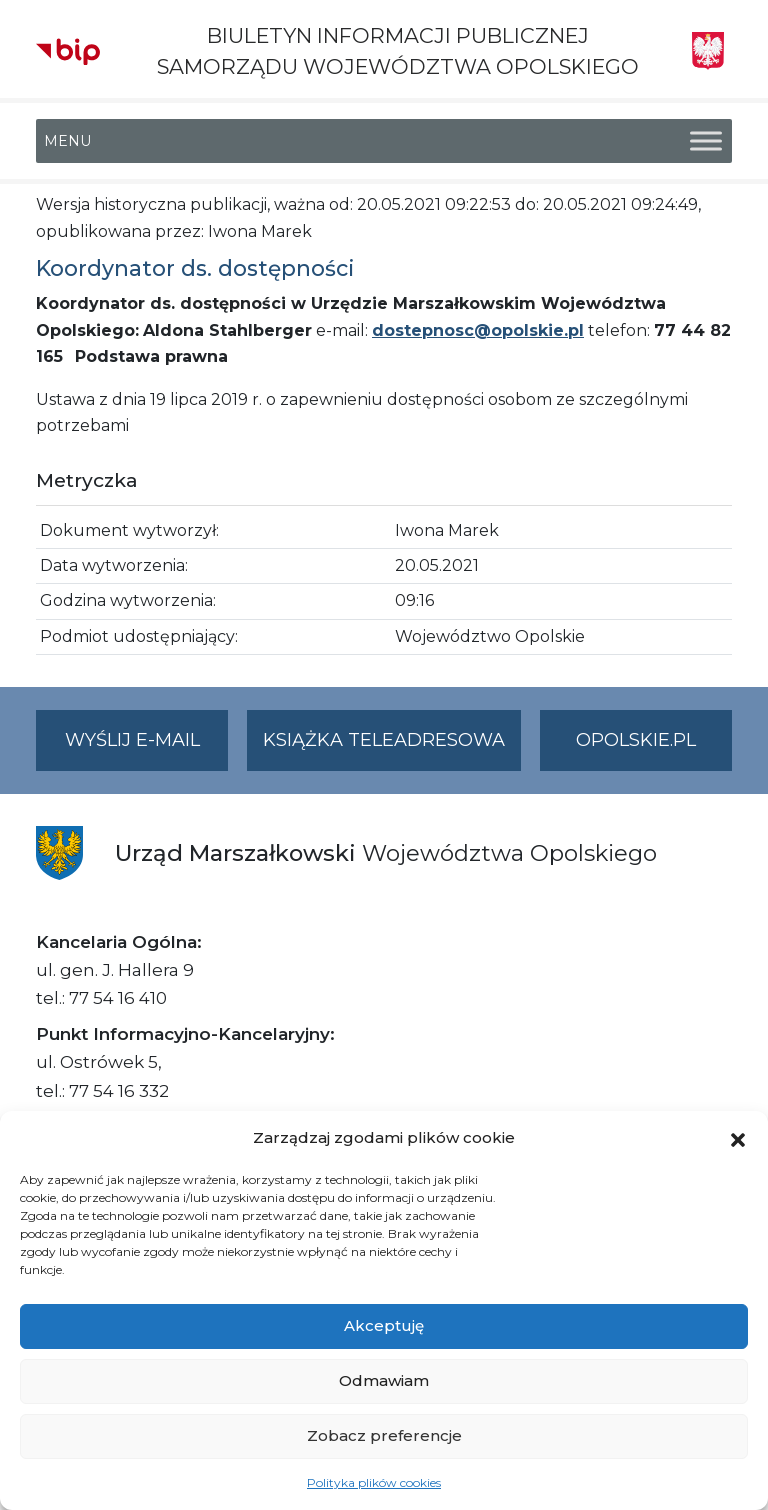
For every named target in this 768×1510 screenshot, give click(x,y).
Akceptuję (384, 1325)
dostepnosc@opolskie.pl (478, 330)
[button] (738, 1138)
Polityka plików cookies (374, 1482)
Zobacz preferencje (384, 1435)
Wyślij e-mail (147, 748)
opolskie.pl (636, 740)
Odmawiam (384, 1380)
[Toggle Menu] (706, 141)
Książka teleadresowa (384, 740)
